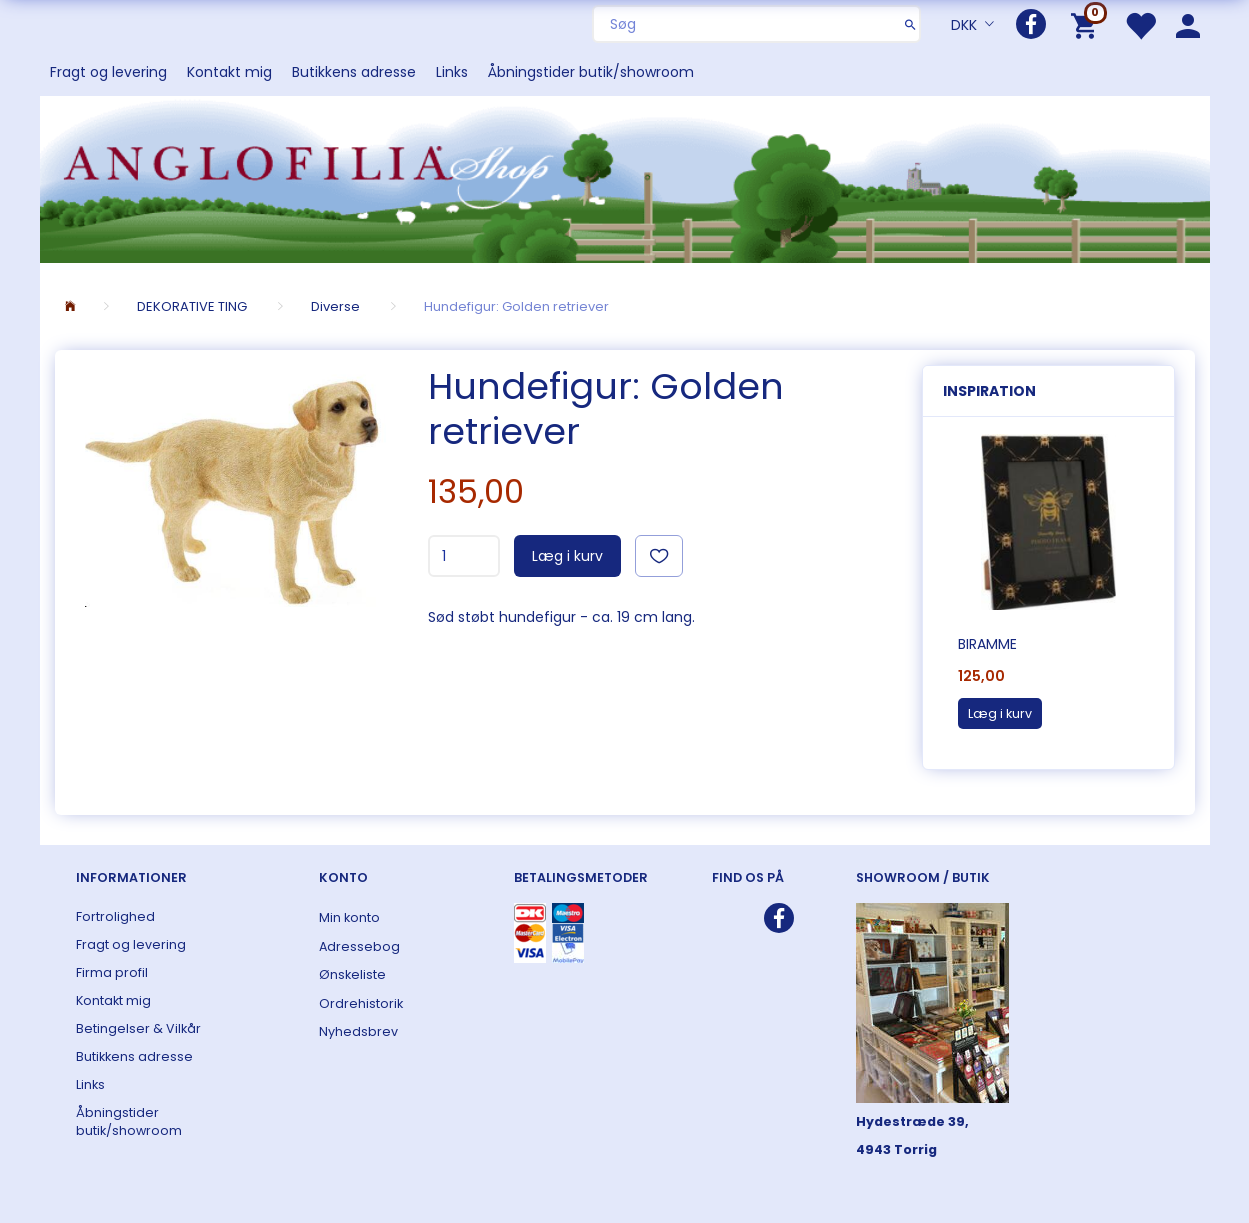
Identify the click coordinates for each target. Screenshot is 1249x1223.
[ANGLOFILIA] (625, 177)
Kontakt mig (229, 72)
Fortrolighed (115, 916)
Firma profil (112, 972)
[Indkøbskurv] (1087, 24)
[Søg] (910, 24)
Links (452, 72)
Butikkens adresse (354, 72)
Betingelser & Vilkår (138, 1028)
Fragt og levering (108, 72)
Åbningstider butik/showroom (591, 72)
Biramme (987, 644)
